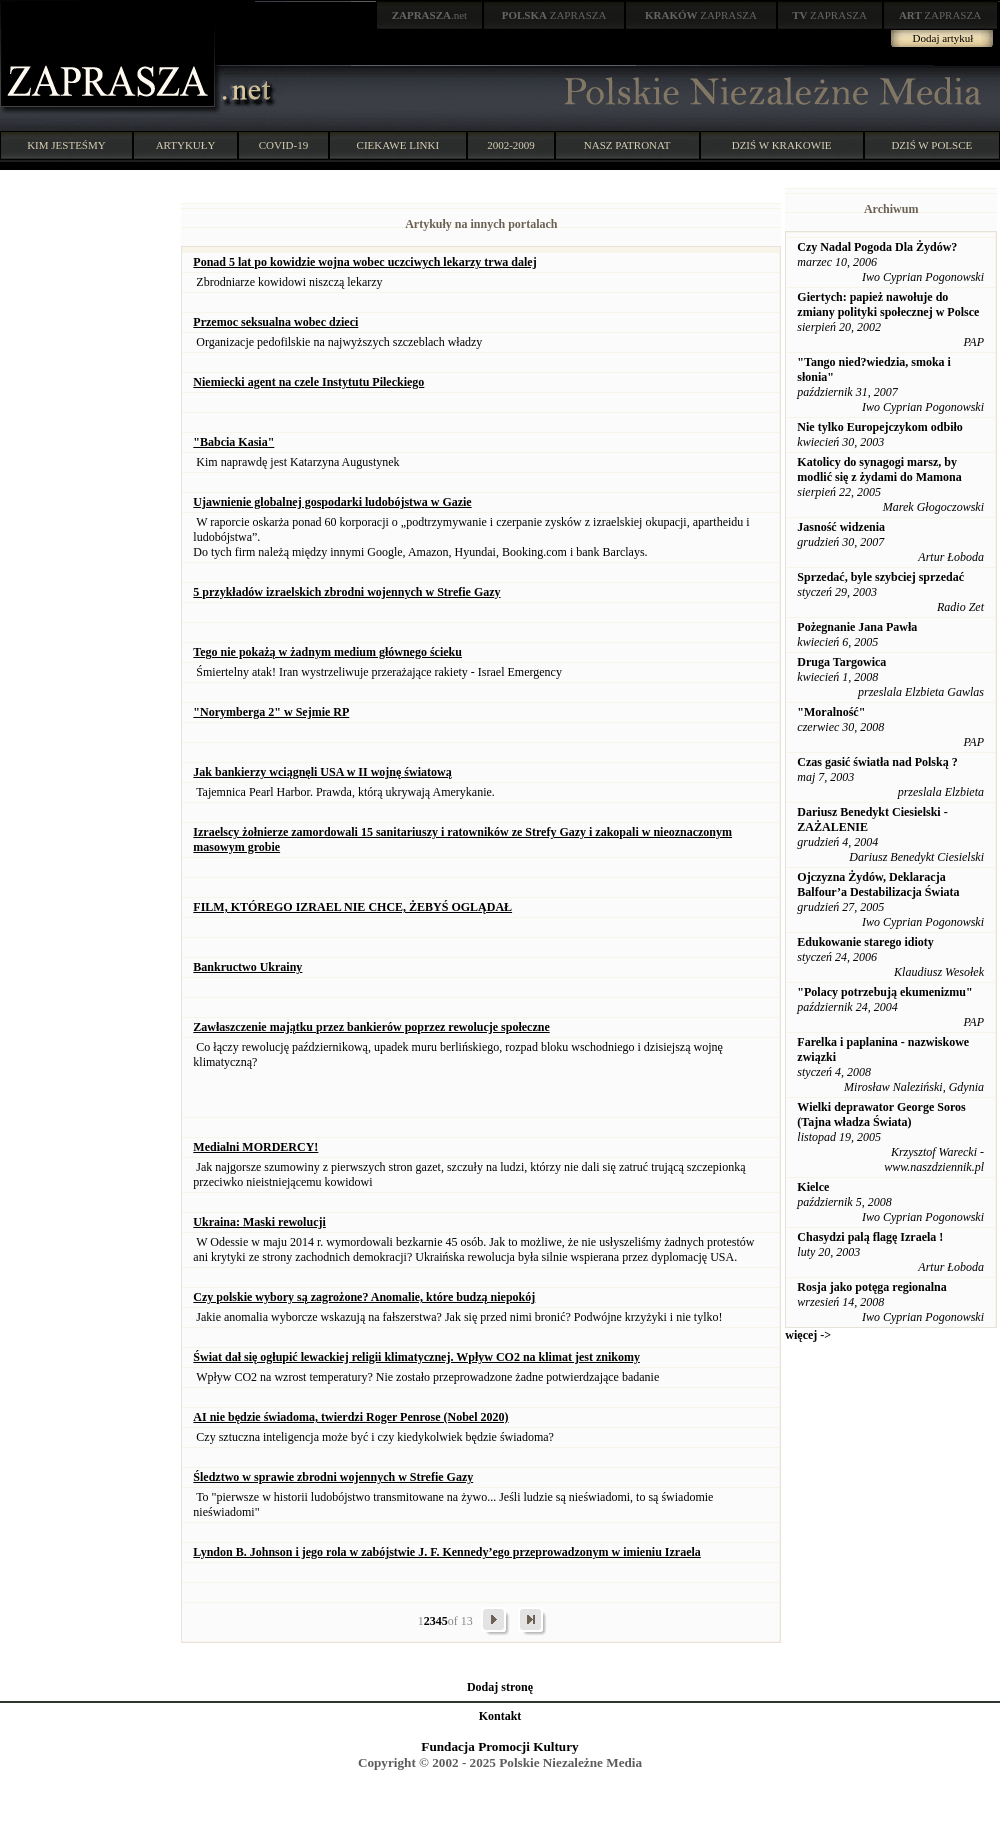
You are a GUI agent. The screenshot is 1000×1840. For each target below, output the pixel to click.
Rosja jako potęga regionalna (871, 1287)
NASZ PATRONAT (627, 145)
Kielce (813, 1187)
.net (430, 15)
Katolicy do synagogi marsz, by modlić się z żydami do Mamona (879, 469)
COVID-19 (284, 145)
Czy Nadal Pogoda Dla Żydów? (877, 247)
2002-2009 (511, 145)
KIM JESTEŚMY (66, 145)
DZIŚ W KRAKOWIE (782, 145)
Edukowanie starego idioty (865, 942)
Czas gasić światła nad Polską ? (877, 762)
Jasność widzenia (841, 527)
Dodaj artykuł (943, 38)
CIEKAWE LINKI (398, 145)
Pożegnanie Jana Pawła (857, 627)
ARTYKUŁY (186, 145)
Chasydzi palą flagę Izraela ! (870, 1237)
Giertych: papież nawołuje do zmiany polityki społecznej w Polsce (888, 304)
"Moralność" (831, 712)
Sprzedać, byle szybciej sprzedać (880, 577)
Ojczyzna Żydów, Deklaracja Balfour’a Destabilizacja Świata (878, 884)
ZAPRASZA (554, 15)
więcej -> (808, 1335)
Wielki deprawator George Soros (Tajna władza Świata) (881, 1114)
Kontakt (500, 1716)
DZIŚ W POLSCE (931, 145)
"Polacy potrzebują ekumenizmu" (884, 992)
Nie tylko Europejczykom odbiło (879, 427)
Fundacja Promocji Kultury (499, 1746)
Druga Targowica (841, 662)
